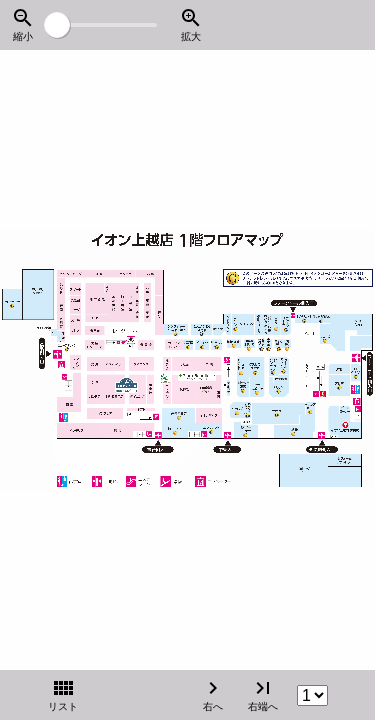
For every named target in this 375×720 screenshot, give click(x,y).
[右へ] (320, 360)
